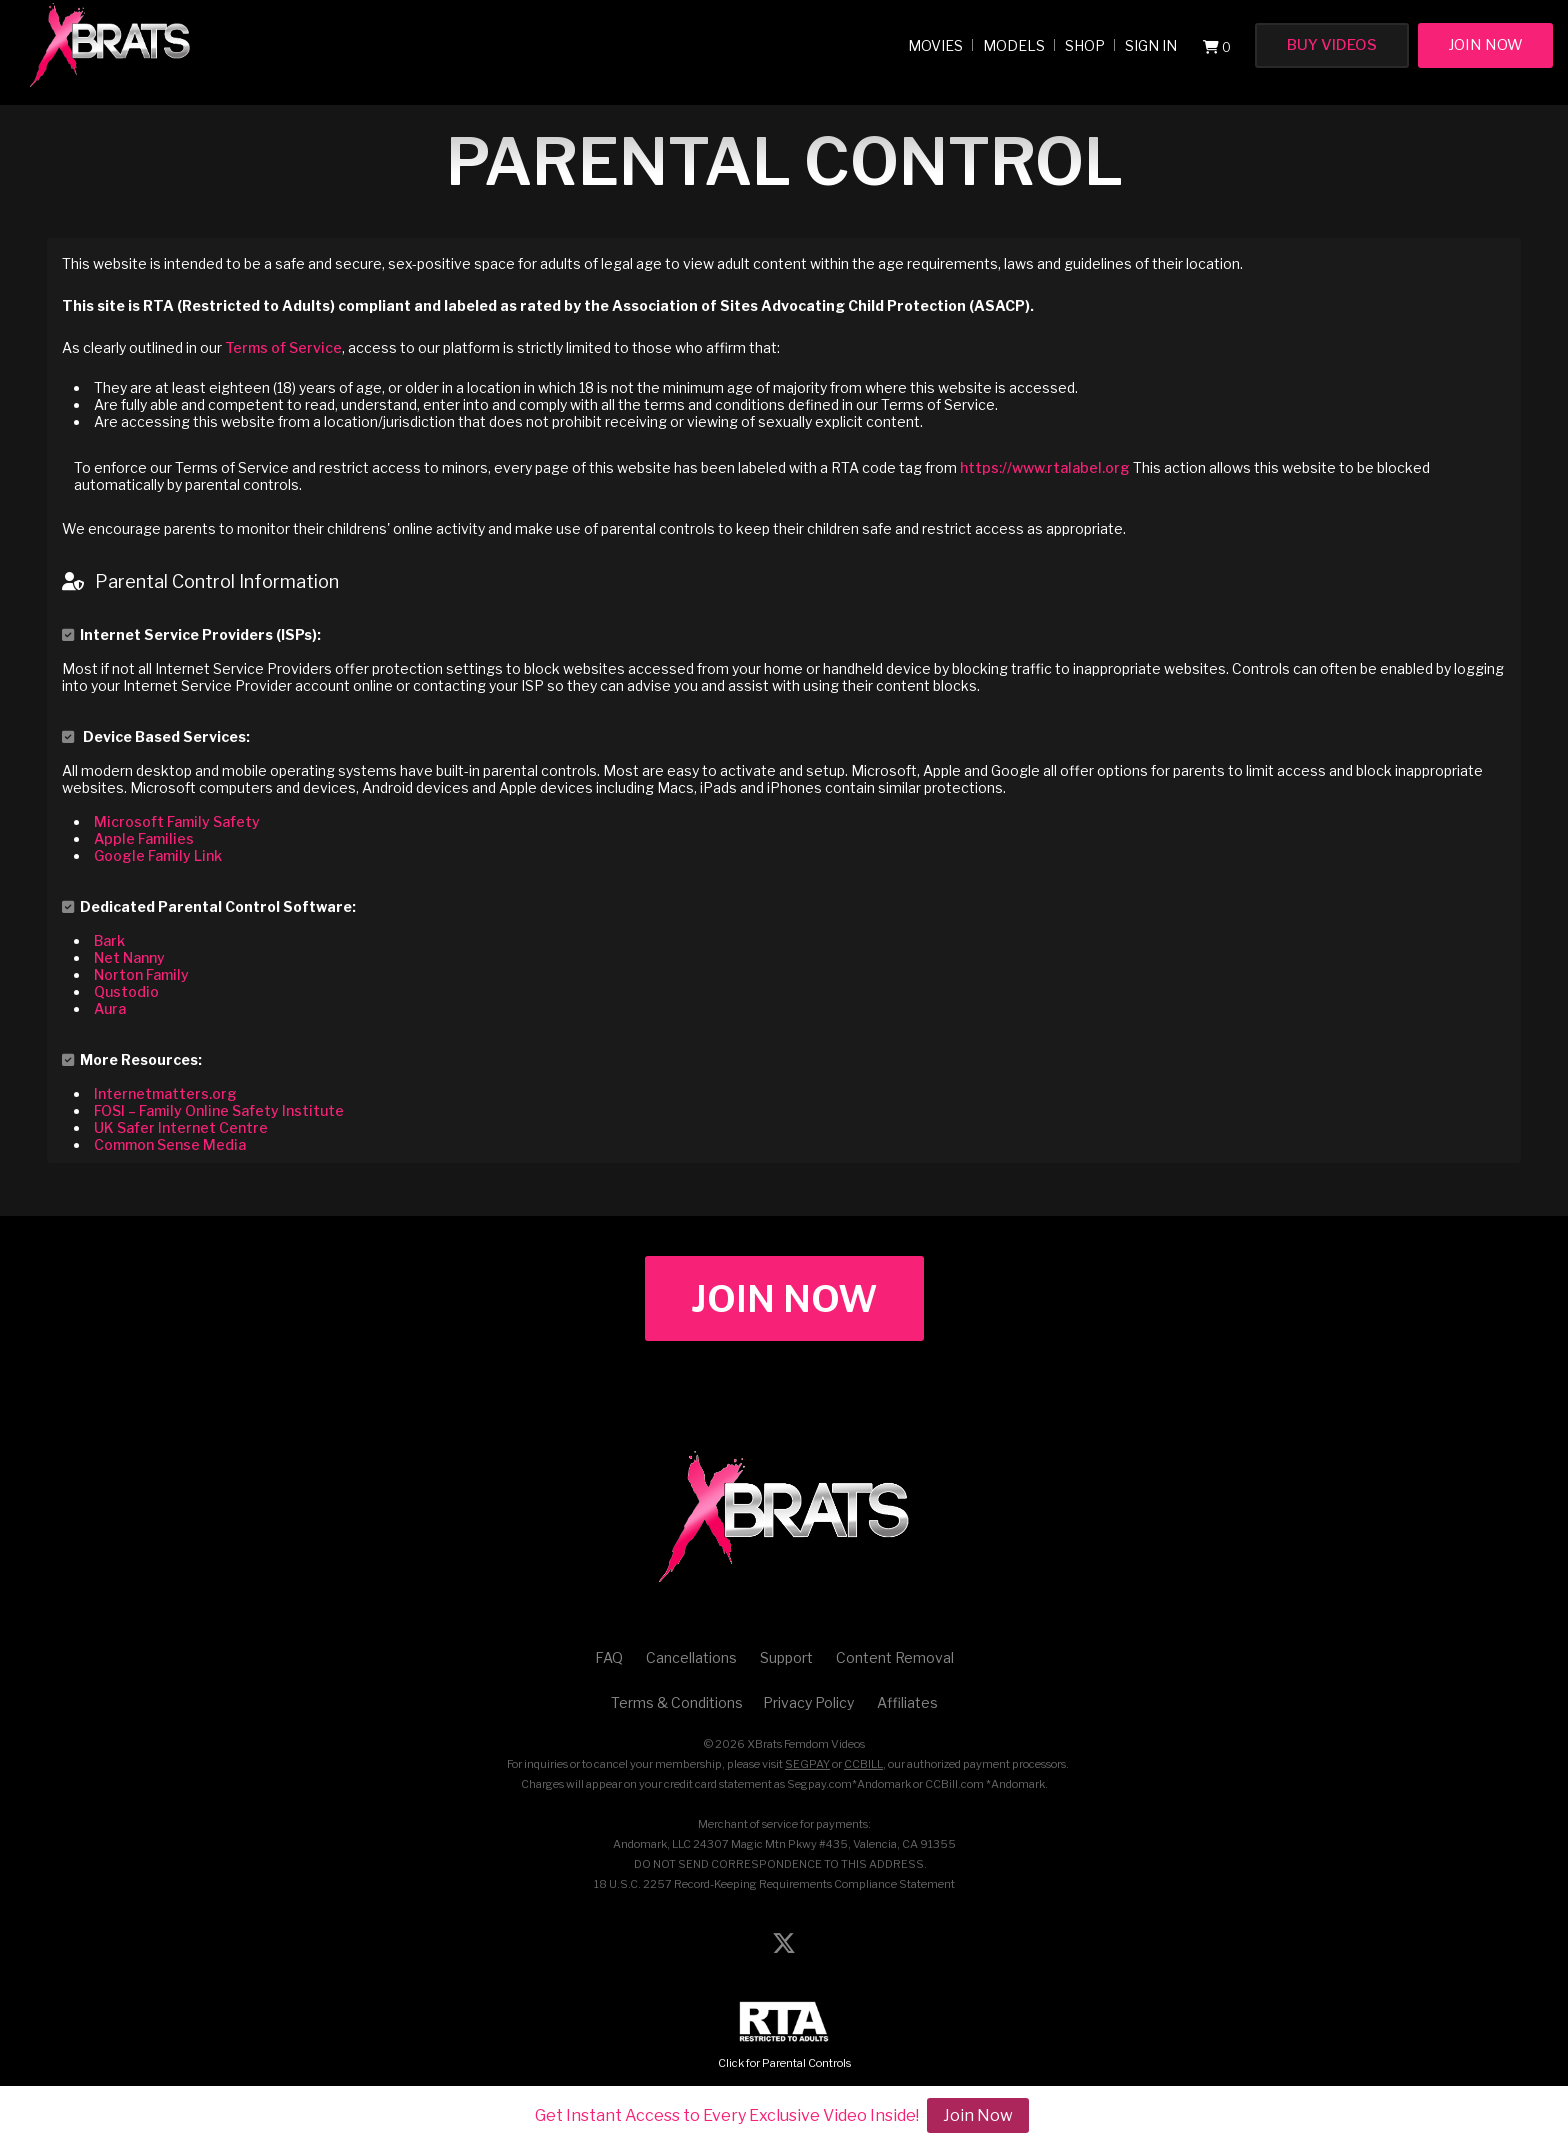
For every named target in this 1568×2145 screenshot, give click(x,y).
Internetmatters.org (165, 1093)
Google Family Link (158, 855)
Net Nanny (129, 957)
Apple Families (144, 838)
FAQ (609, 1657)
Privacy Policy (808, 1702)
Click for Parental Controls (784, 2035)
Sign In (1151, 45)
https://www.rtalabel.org (1045, 467)
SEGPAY (807, 1764)
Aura (110, 1008)
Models (1014, 45)
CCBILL (863, 1764)
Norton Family (141, 974)
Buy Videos (1332, 45)
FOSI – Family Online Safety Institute (219, 1110)
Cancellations (691, 1657)
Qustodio (126, 991)
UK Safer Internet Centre (181, 1127)
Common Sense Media (170, 1144)
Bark (109, 940)
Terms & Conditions (677, 1702)
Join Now (1485, 45)
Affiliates (907, 1702)
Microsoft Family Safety (177, 821)
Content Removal (895, 1657)
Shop (1085, 45)
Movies (935, 45)
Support (786, 1657)
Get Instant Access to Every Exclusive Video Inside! (727, 2115)
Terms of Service (283, 347)
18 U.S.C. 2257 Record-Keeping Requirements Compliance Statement (774, 1884)
